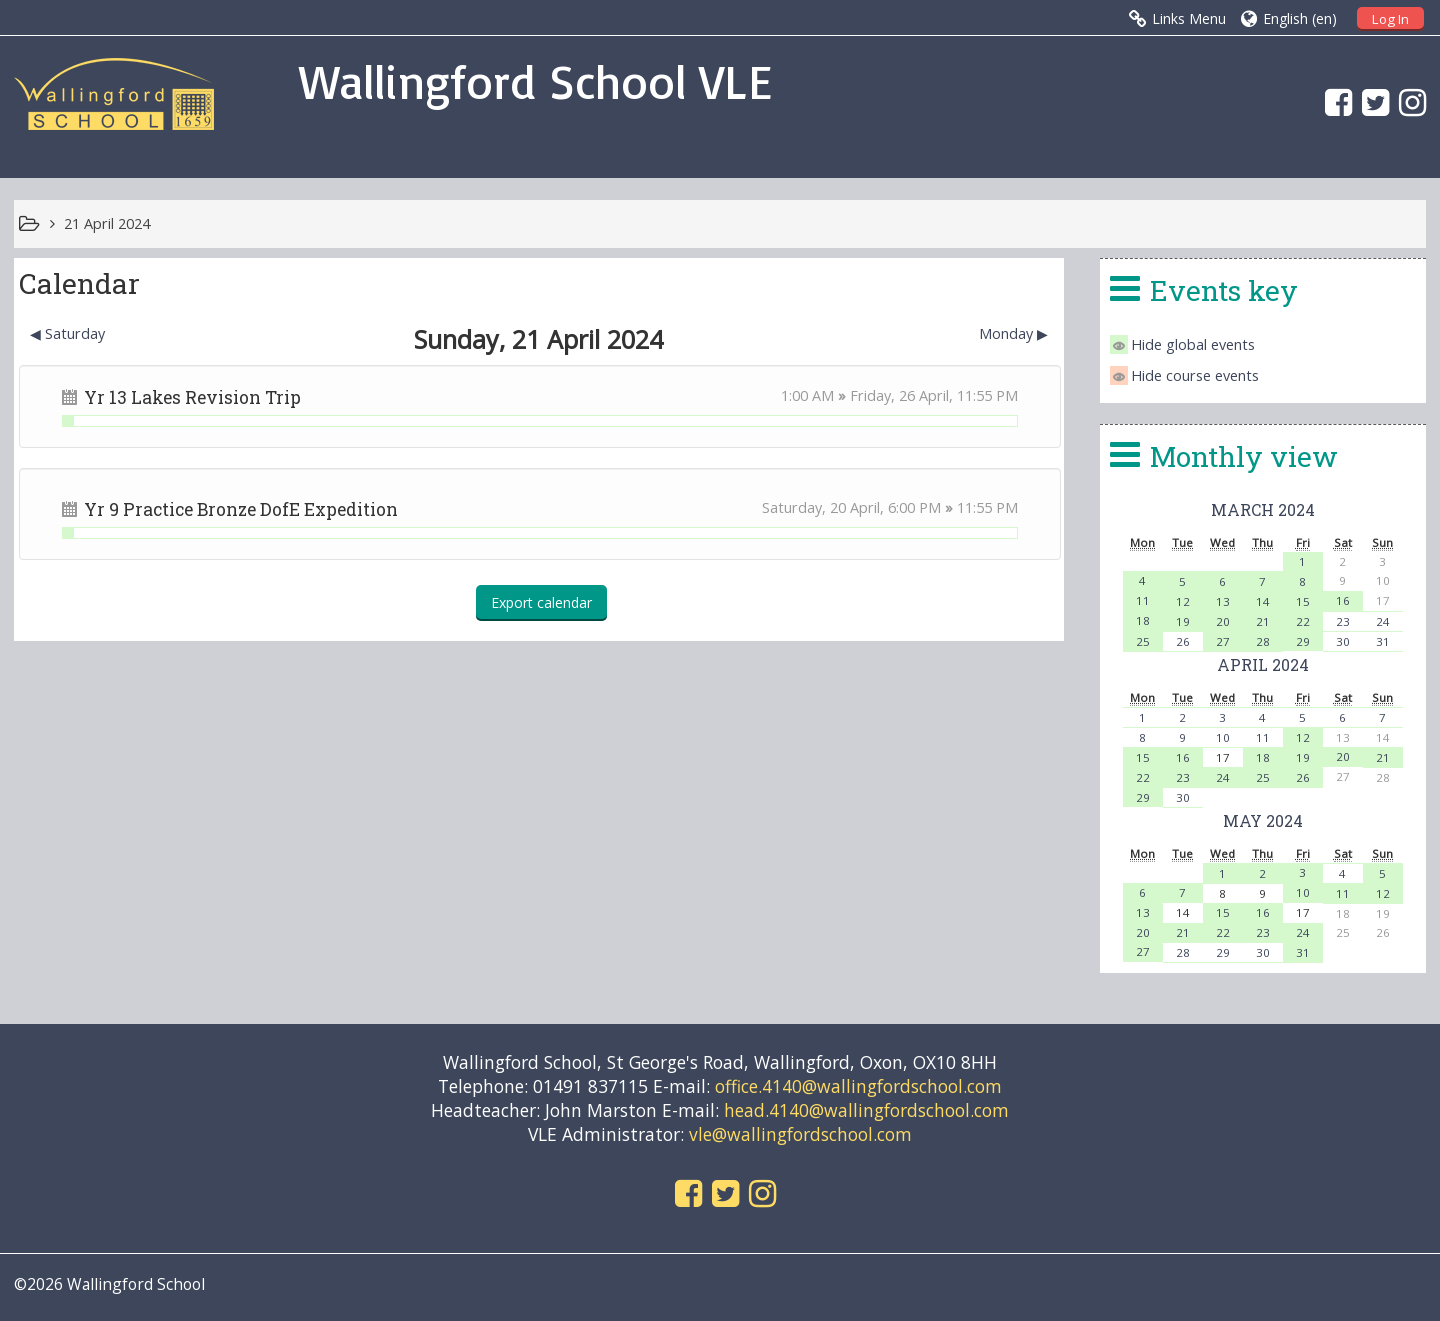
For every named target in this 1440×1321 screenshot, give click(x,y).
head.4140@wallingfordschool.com (866, 1110)
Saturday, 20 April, (825, 507)
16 (1343, 600)
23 (1343, 621)
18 (1143, 620)
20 (1223, 621)
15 (1303, 601)
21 (1263, 621)
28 (1263, 641)
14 (1263, 601)
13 (1223, 601)
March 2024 (1263, 509)
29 (1303, 641)
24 (1383, 621)
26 (1183, 641)
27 (1223, 641)
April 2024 (1263, 664)
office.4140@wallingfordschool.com (858, 1086)
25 (1143, 641)
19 (1183, 621)
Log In (1390, 19)
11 (1143, 600)
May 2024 (1263, 820)
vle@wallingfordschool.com (800, 1134)
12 (1183, 601)
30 (1343, 641)
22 (1303, 621)
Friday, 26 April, (903, 395)
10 (1223, 737)
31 (1383, 641)
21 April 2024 (107, 223)
